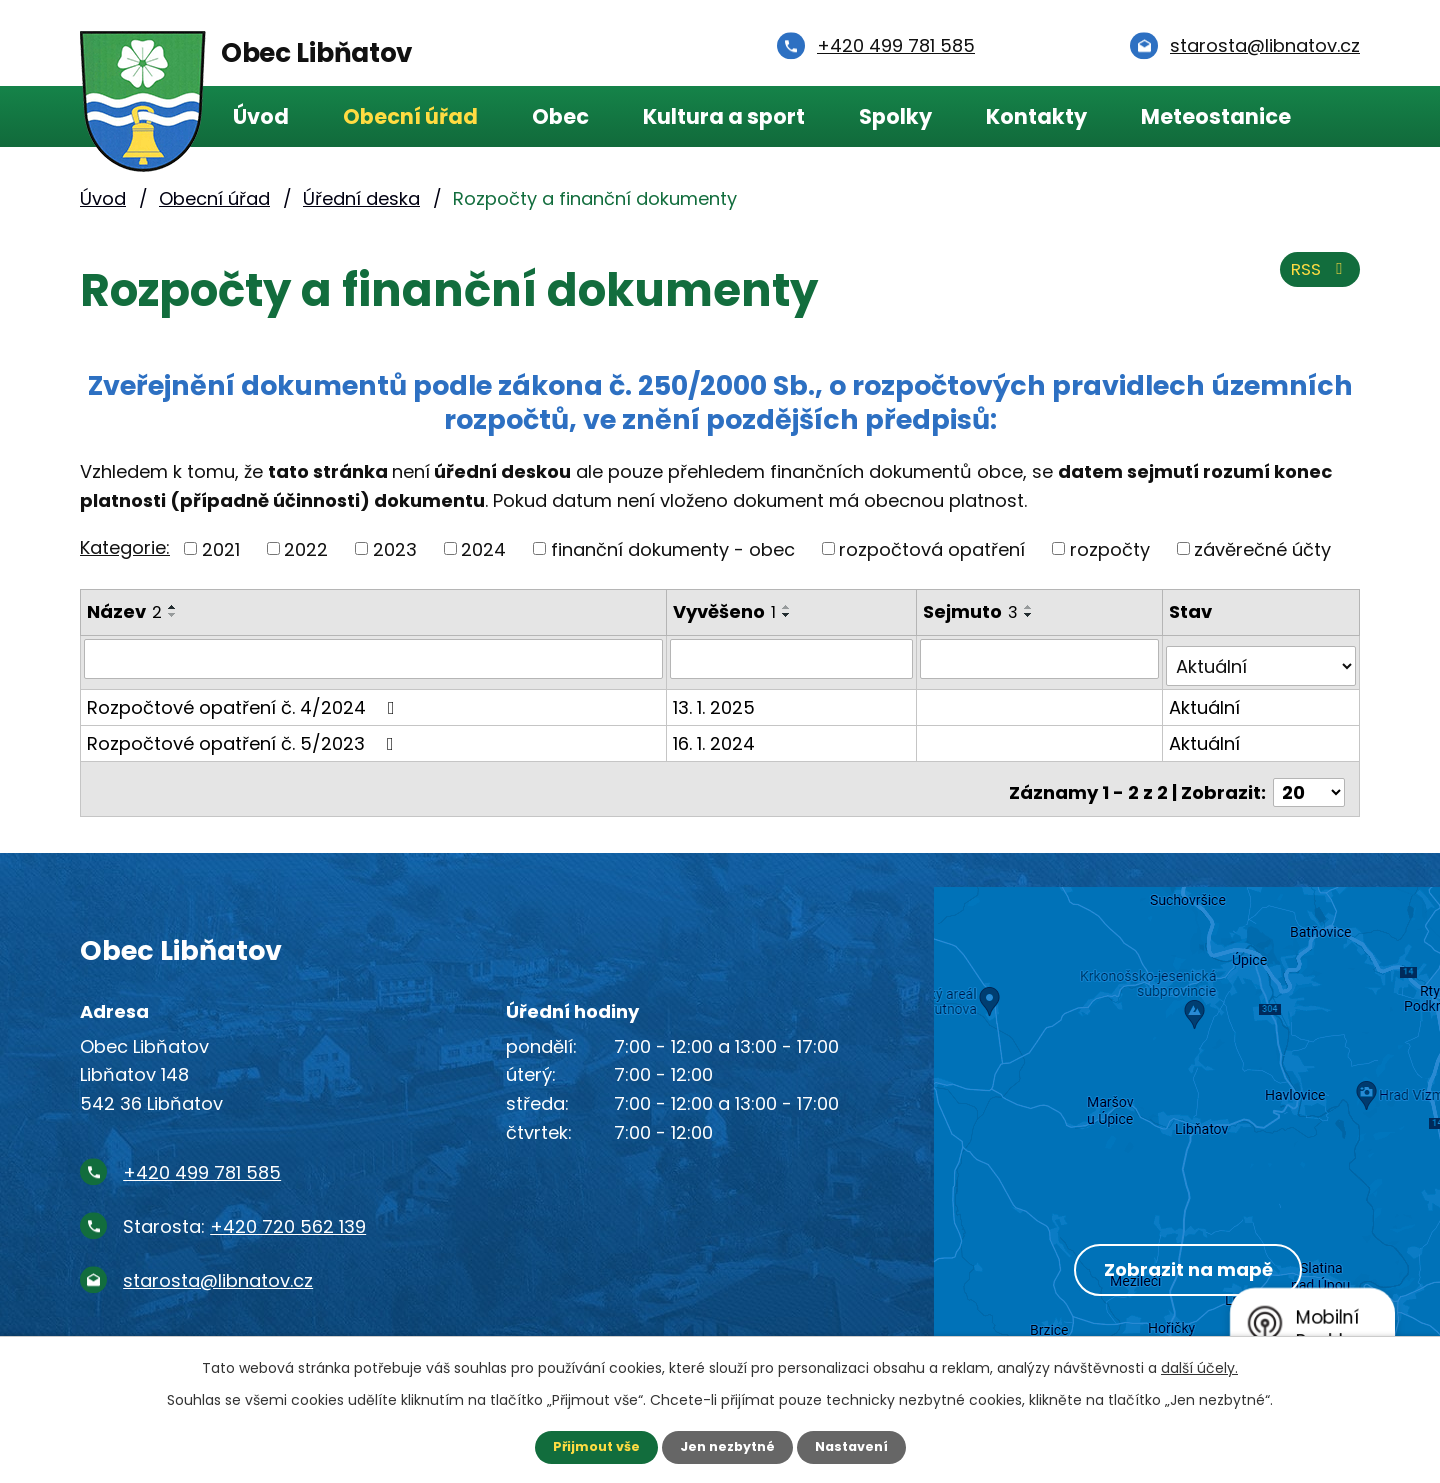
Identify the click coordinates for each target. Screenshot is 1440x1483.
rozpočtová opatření (932, 548)
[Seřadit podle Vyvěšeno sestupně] (790, 615)
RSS (1317, 277)
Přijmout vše (587, 1446)
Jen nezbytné (727, 1446)
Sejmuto (974, 611)
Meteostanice (1216, 116)
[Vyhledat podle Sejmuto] (1042, 658)
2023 (395, 548)
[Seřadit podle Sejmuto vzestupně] (1033, 607)
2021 (221, 548)
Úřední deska (361, 198)
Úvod (261, 116)
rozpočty (1110, 548)
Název (124, 611)
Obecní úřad (410, 116)
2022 (306, 548)
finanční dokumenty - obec (673, 548)
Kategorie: (125, 547)
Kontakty (1036, 116)
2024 (483, 548)
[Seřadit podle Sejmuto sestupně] (1033, 615)
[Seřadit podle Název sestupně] (173, 615)
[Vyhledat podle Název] (375, 658)
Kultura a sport (724, 116)
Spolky (895, 116)
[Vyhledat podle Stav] (1262, 658)
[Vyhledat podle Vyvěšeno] (795, 658)
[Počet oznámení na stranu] (1309, 776)
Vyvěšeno (727, 611)
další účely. (1199, 1366)
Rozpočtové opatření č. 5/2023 (244, 734)
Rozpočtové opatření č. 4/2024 (245, 698)
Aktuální (1206, 698)
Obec (560, 116)
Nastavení (860, 1446)
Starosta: (244, 1210)
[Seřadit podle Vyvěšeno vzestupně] (790, 607)
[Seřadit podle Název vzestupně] (173, 607)
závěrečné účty (1262, 548)
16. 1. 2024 (717, 734)
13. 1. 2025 (717, 698)
